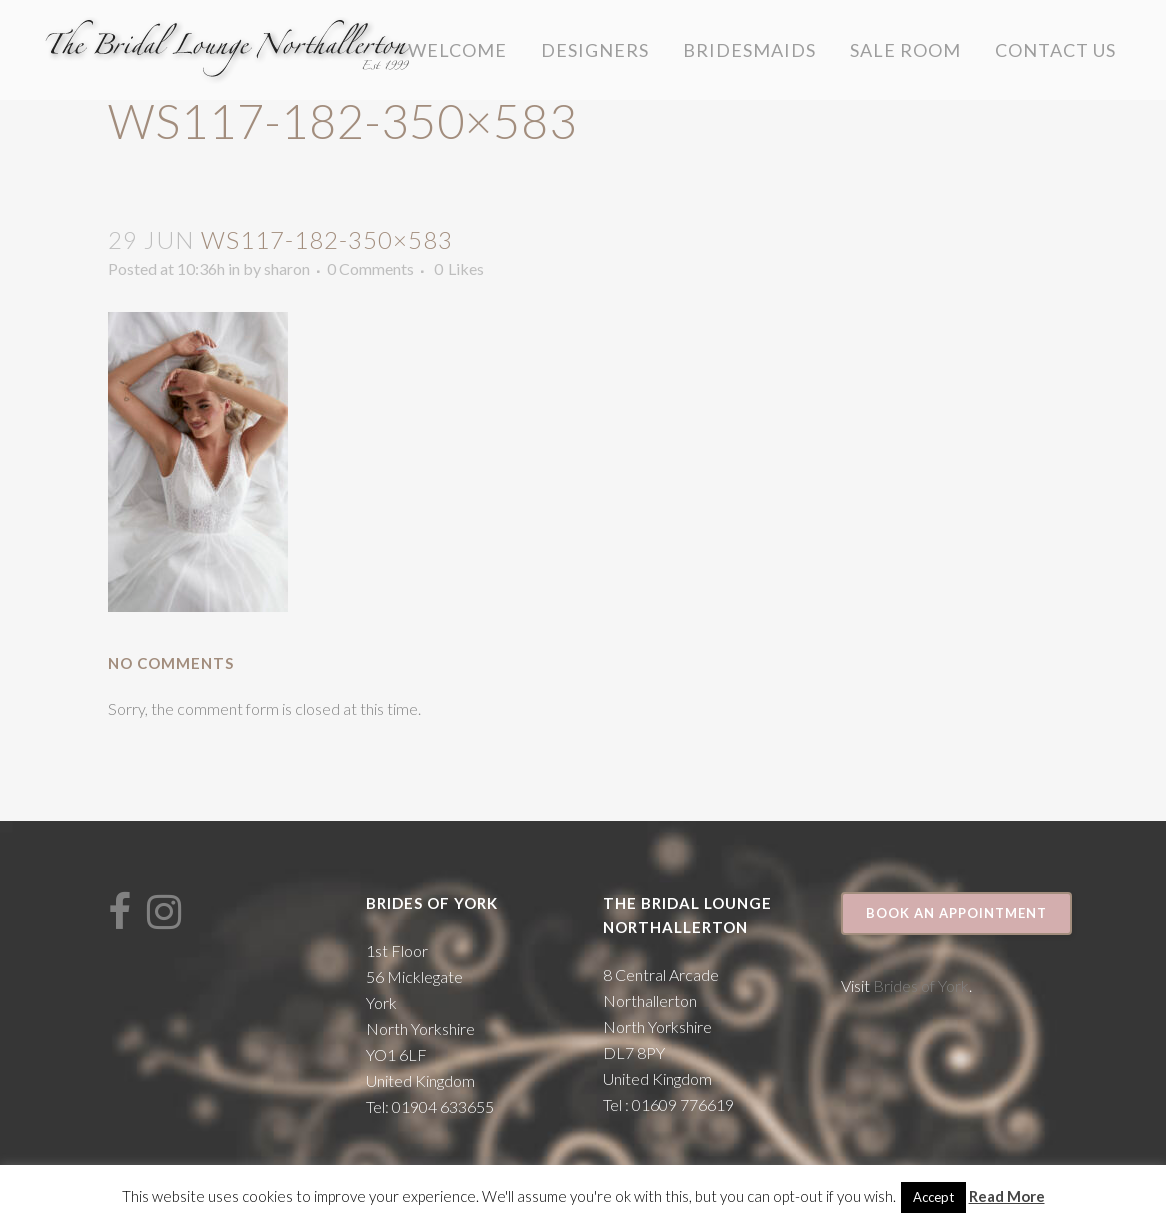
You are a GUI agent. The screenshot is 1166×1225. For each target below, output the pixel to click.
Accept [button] (933, 1197)
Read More (1007, 1196)
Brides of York (921, 985)
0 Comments (370, 268)
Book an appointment (956, 913)
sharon (287, 268)
